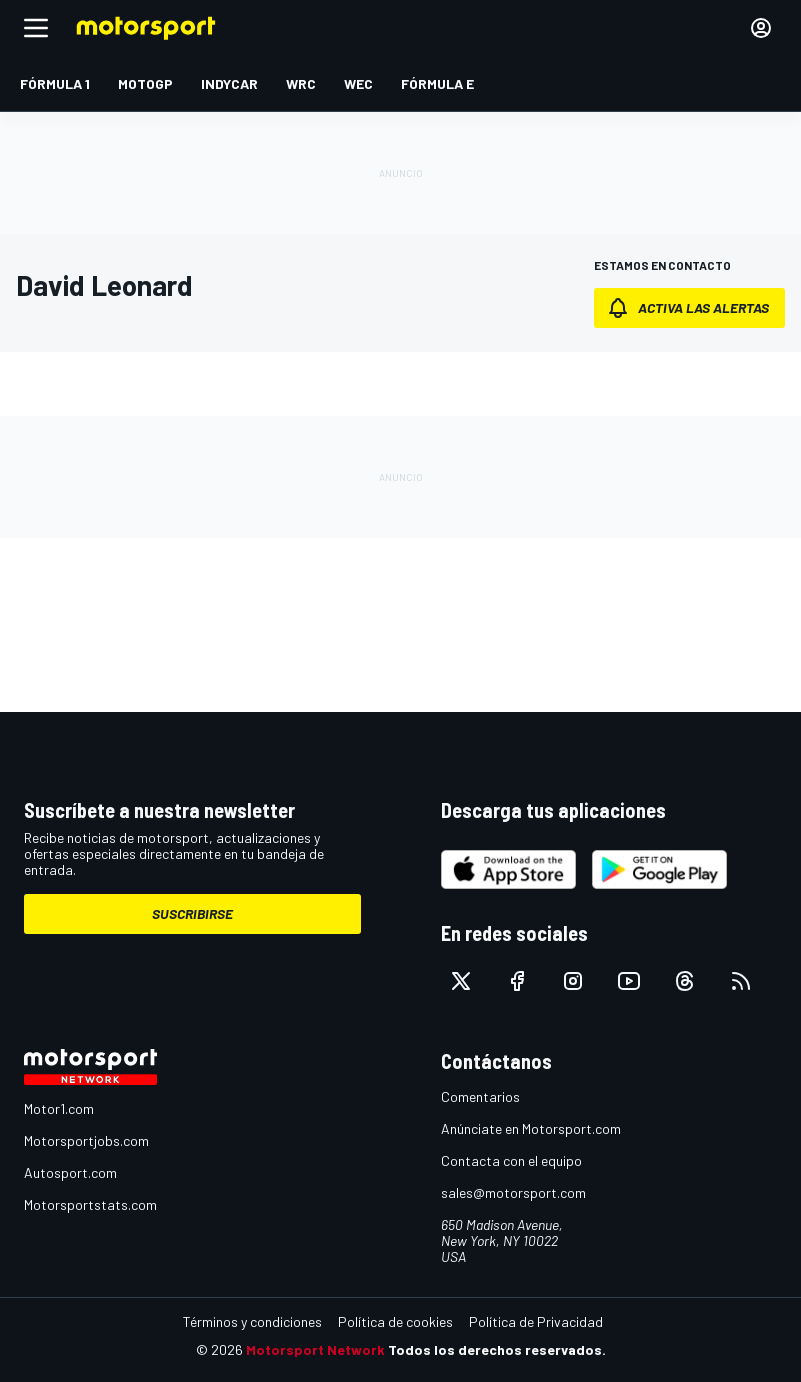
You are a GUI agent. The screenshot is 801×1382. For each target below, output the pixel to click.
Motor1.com (59, 1108)
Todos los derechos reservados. (497, 1349)
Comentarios (480, 1096)
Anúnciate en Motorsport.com (531, 1128)
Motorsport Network (315, 1349)
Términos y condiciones (252, 1321)
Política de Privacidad (536, 1321)
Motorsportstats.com (90, 1204)
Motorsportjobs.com (86, 1140)
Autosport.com (70, 1172)
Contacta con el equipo (511, 1160)
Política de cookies (395, 1321)
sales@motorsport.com (513, 1192)
